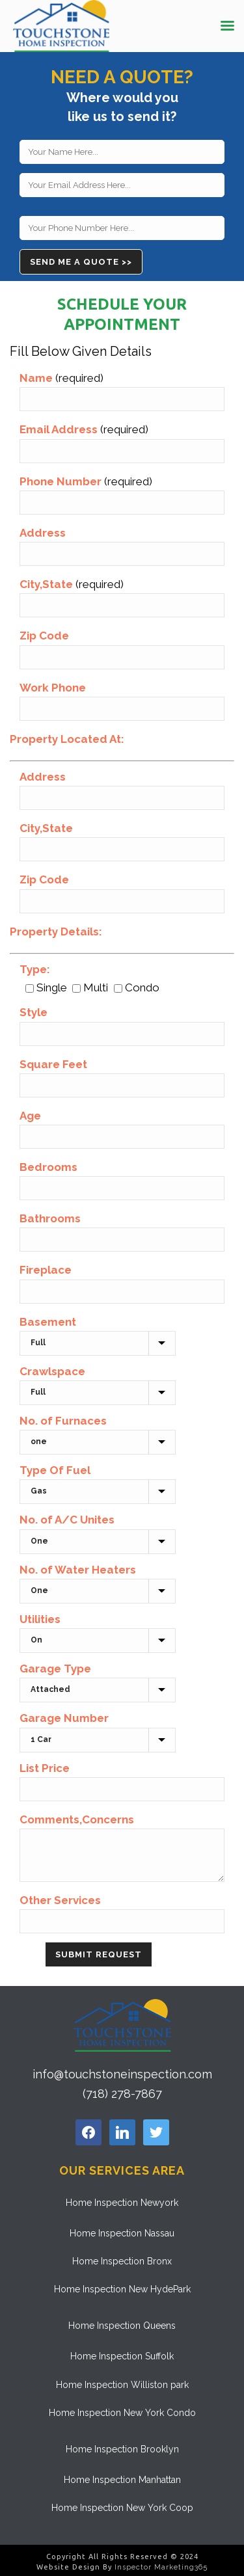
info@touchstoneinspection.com (122, 2074)
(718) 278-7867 (122, 2093)
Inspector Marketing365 (161, 2567)
